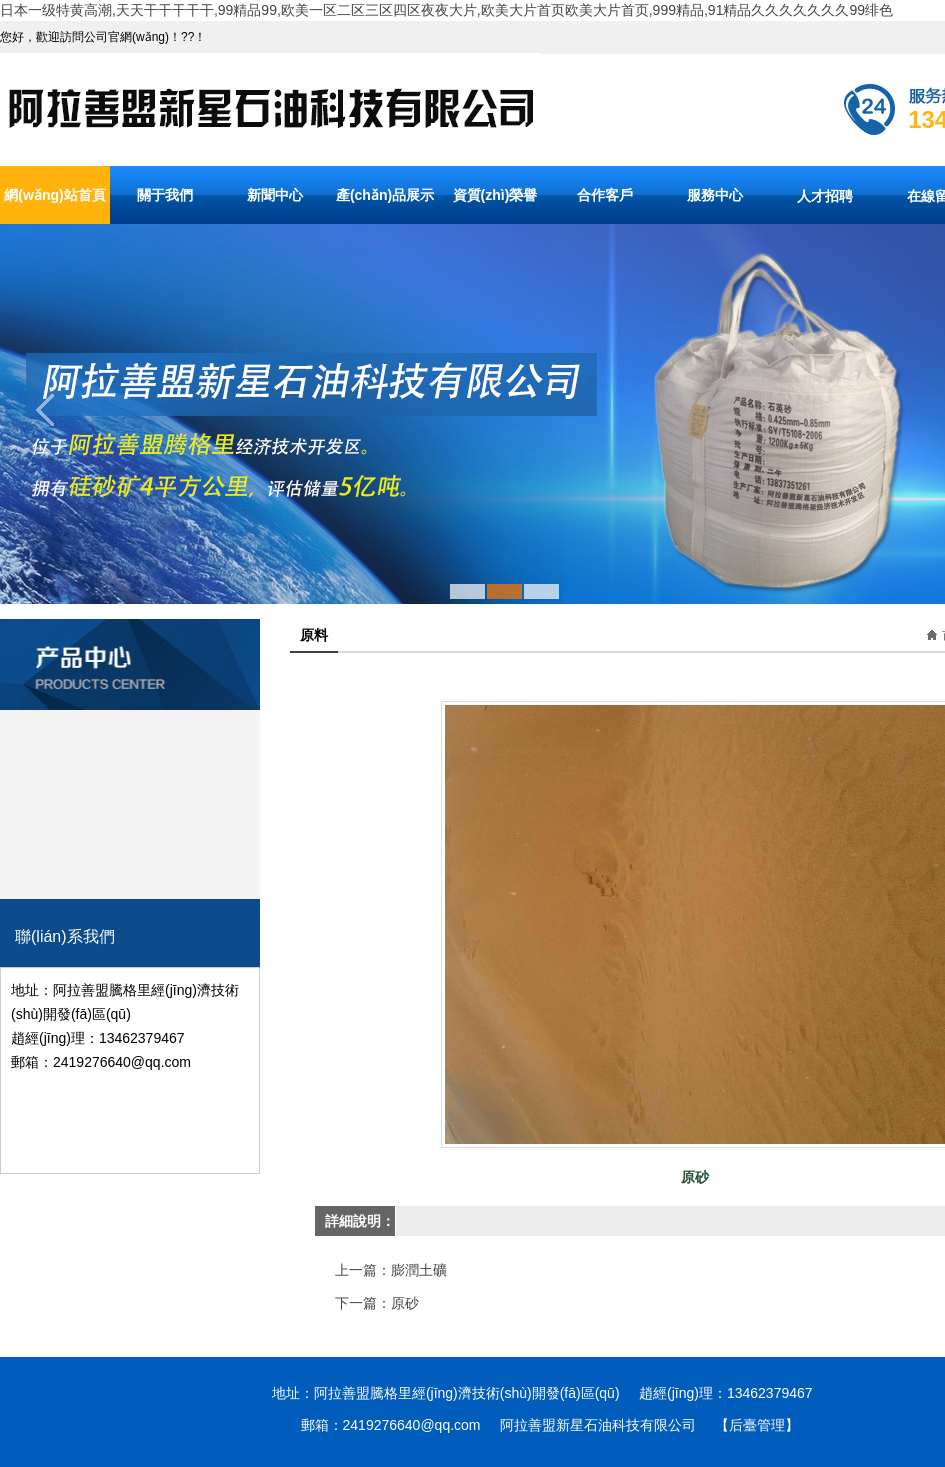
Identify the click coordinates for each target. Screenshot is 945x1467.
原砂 (405, 1303)
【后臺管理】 (757, 1425)
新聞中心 (275, 195)
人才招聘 (825, 196)
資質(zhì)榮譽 (495, 195)
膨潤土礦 (419, 1270)
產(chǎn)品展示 (385, 195)
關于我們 (165, 195)
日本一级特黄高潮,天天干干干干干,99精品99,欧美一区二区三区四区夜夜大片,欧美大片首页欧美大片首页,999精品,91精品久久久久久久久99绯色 (446, 10)
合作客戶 (605, 195)
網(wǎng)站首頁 (54, 195)
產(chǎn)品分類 (130, 632)
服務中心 (715, 195)
